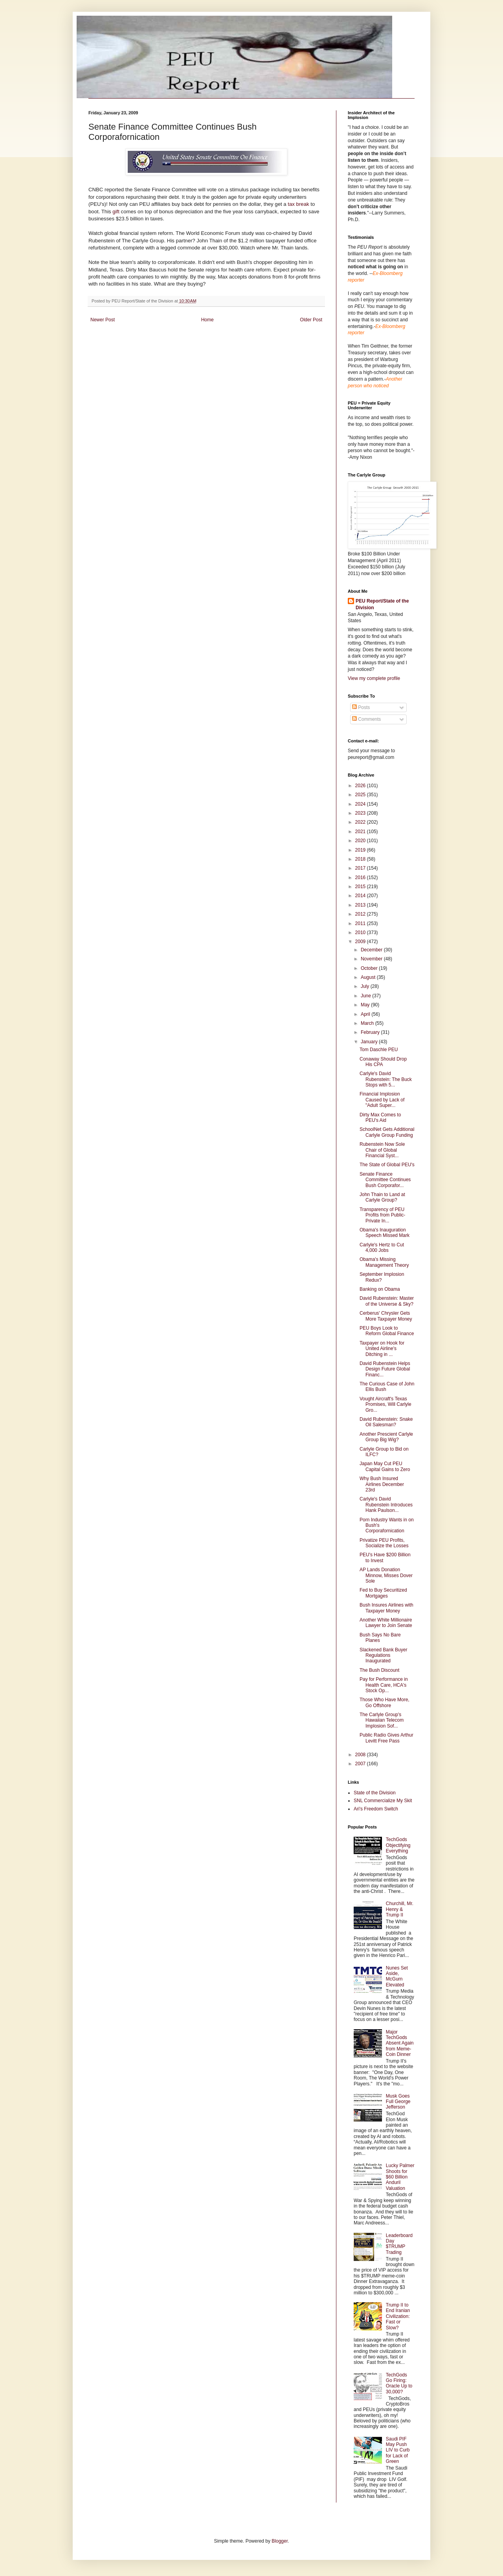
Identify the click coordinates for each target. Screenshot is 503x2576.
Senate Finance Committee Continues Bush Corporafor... (385, 1179)
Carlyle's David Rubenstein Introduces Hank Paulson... (386, 1504)
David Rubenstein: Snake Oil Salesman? (386, 1421)
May (366, 1005)
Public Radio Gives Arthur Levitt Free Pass (386, 1737)
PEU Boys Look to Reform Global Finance (387, 1330)
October (370, 968)
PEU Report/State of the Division (382, 604)
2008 (361, 1754)
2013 (361, 905)
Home (207, 319)
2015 (361, 886)
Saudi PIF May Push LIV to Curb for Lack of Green (398, 2450)
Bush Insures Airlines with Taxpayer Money (386, 1607)
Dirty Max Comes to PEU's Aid (380, 1117)
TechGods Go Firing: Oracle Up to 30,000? (399, 2383)
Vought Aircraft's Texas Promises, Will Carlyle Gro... (385, 1404)
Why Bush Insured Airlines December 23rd (382, 1484)
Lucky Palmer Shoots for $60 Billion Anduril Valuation (400, 2177)
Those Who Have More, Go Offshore (384, 1702)
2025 (361, 794)
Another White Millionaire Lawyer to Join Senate (386, 1622)
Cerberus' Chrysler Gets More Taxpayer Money (386, 1315)
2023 (361, 813)
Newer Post (102, 319)
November (372, 959)
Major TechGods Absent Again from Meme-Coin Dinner (400, 2043)
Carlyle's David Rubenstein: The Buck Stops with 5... (386, 1079)
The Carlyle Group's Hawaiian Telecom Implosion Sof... (382, 1720)
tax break (299, 204)
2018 (361, 859)
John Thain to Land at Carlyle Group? (382, 1197)
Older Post (311, 319)
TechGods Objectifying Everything (398, 1845)
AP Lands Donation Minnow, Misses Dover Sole (386, 1575)
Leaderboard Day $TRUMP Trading (399, 2244)
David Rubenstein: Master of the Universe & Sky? (387, 1300)
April (366, 1014)
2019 (361, 850)
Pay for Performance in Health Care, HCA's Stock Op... (384, 1684)
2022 (361, 822)
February (371, 1032)
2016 (361, 877)
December (372, 950)
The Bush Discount (379, 1670)
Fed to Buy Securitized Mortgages (383, 1592)
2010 (361, 932)
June (366, 996)
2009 (361, 941)
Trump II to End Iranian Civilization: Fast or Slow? (398, 2316)
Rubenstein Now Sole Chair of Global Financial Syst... (382, 1149)
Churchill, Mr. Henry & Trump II (399, 1909)
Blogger (280, 2541)
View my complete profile (374, 678)
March (368, 1023)
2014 (361, 895)
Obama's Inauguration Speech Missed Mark (384, 1232)
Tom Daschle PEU (379, 1049)
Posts (361, 707)
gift (115, 211)
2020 (361, 840)
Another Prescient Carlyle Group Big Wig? (386, 1436)
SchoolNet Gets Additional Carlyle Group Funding (387, 1132)
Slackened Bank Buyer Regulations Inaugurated (383, 1655)
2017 (361, 868)
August (369, 977)
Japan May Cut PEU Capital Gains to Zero (385, 1466)
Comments (366, 719)
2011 (361, 923)
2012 (361, 914)
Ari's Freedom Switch (376, 1809)
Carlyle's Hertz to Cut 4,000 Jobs (382, 1247)
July (366, 986)
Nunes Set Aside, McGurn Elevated (397, 1976)
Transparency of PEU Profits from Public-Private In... (382, 1215)
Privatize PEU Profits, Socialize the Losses (384, 1542)
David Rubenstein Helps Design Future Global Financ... (385, 1369)
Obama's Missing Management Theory (384, 1262)
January (370, 1041)
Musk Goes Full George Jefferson (398, 2101)
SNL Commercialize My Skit (383, 1800)
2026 (361, 785)
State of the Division (375, 1793)
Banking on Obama (380, 1289)
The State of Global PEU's (387, 1164)
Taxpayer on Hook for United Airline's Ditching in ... (382, 1348)
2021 (361, 831)
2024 (361, 804)
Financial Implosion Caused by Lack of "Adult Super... (382, 1099)
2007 (361, 1763)
